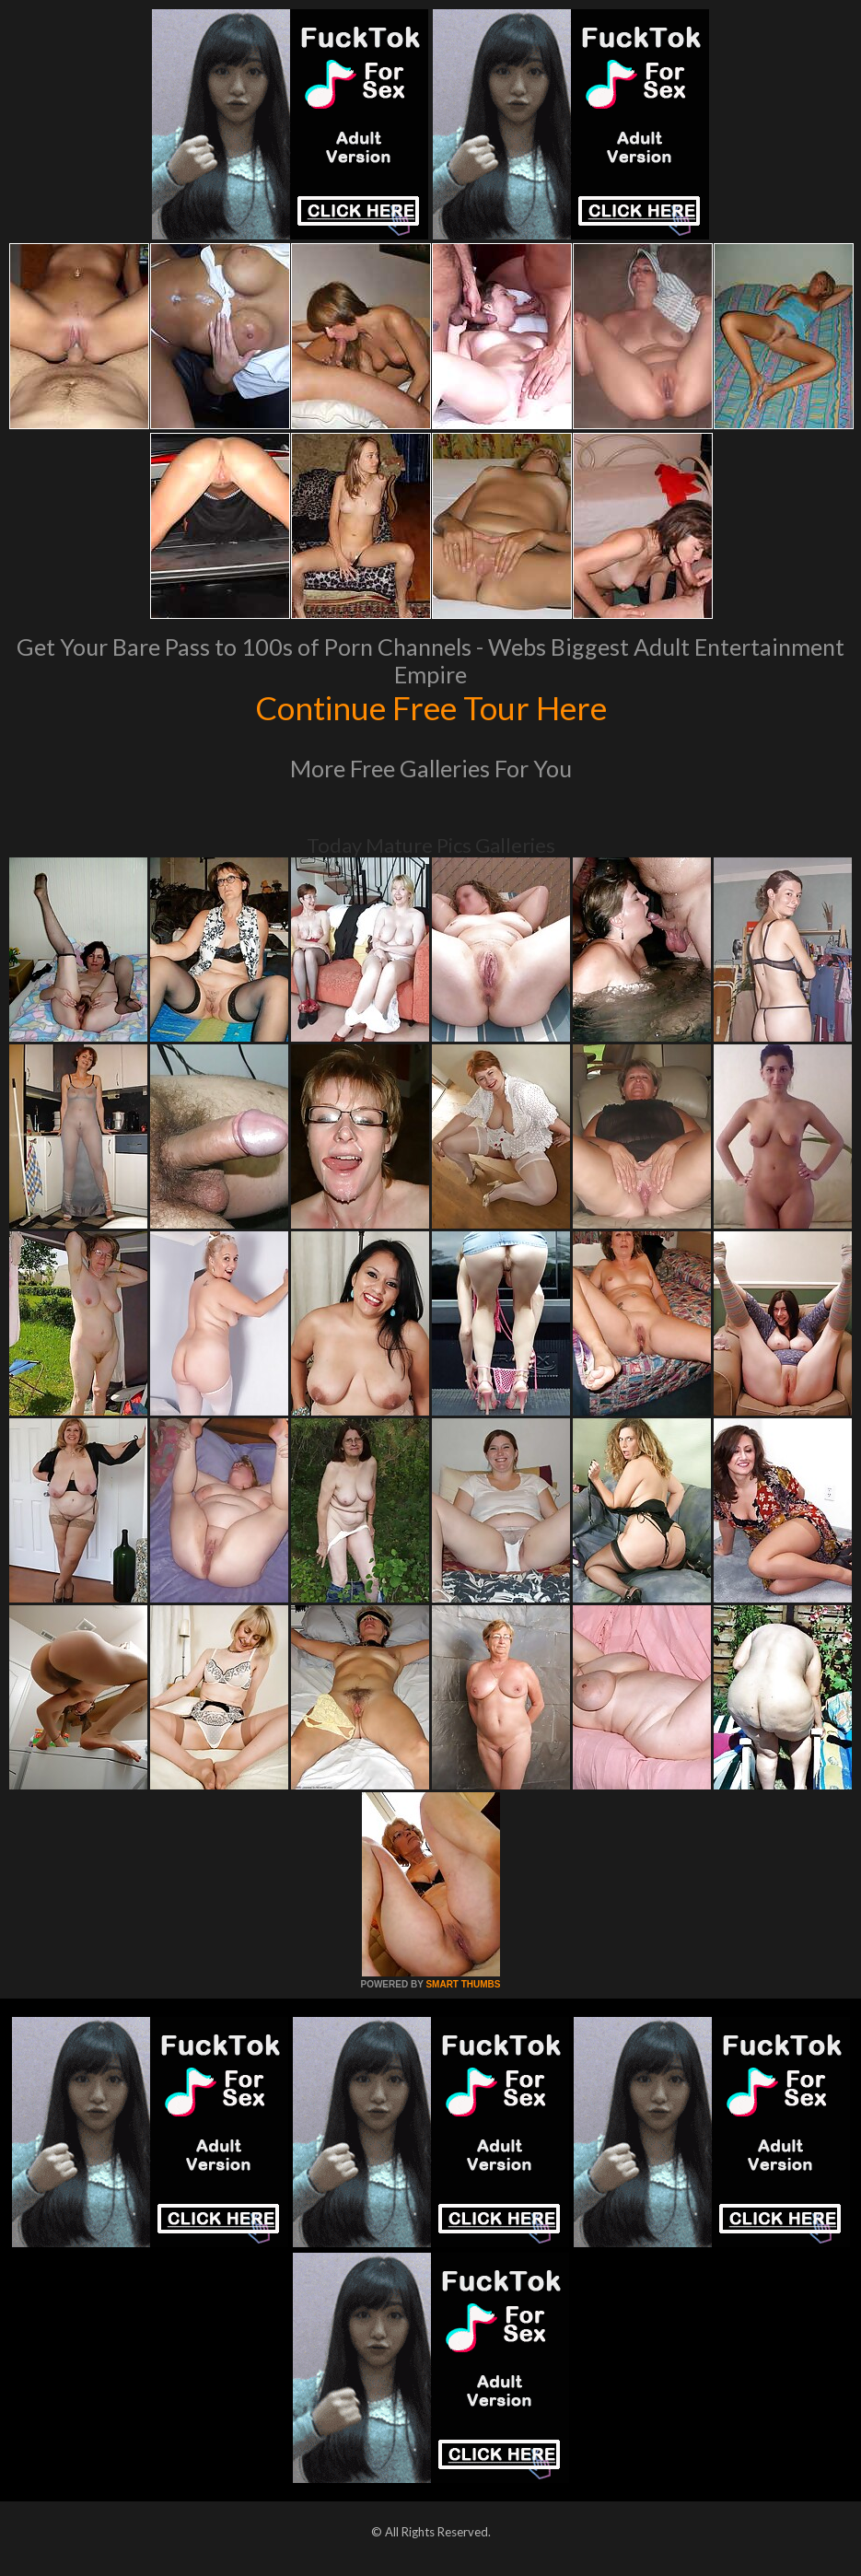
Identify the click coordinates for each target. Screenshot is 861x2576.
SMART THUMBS (462, 1984)
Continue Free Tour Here (431, 707)
